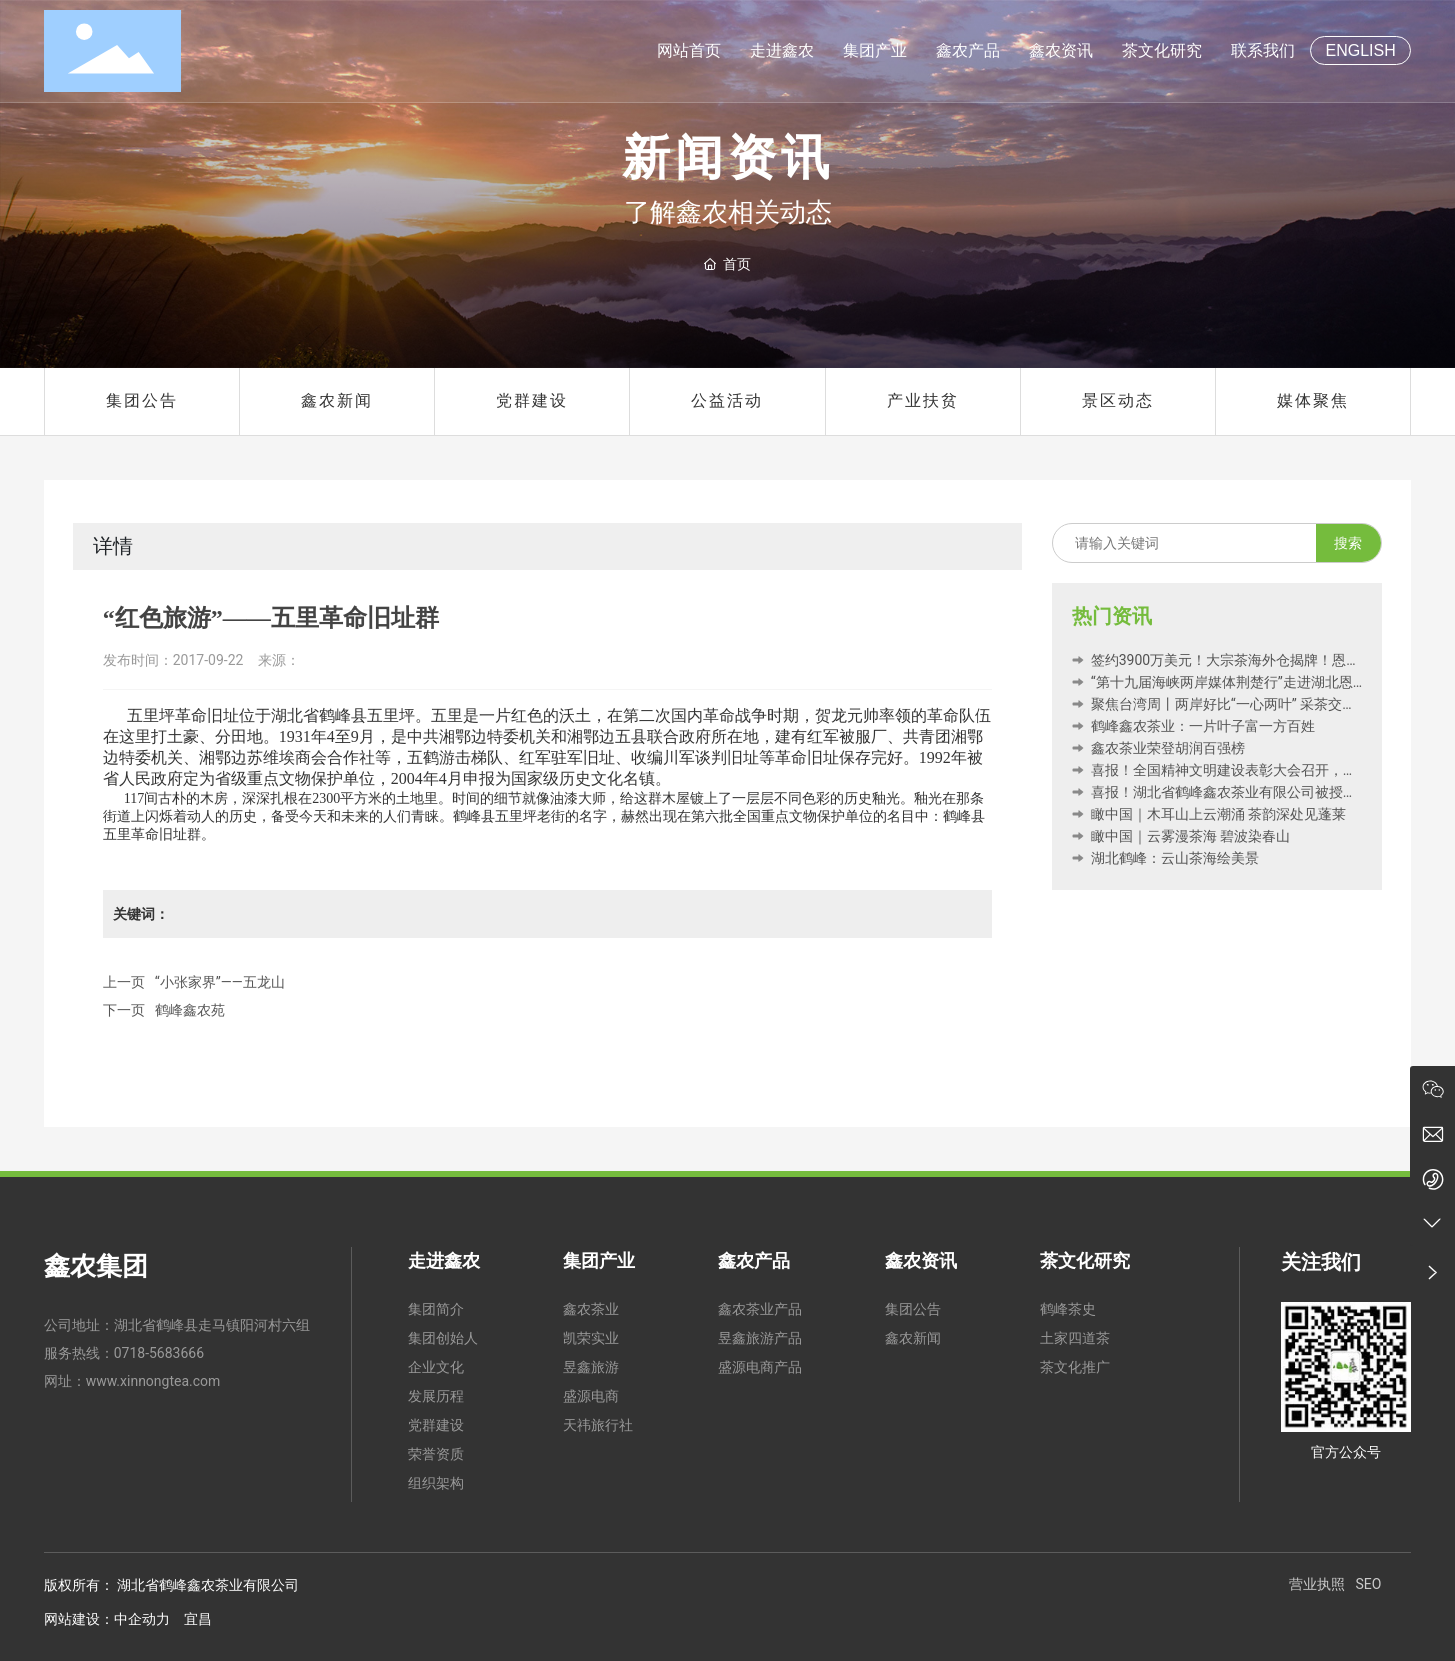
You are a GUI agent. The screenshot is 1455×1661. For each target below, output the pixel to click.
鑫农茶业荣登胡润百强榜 (1158, 748)
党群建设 (532, 400)
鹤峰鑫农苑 (190, 1010)
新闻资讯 (728, 158)
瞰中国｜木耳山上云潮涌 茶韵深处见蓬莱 (1209, 814)
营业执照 (1317, 1584)
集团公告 (142, 400)
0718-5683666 (159, 1353)
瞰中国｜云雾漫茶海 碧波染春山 (1181, 836)
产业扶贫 (923, 400)
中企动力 (142, 1619)
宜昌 (198, 1619)
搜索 (1348, 543)
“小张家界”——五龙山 (220, 982)
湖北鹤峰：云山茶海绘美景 (1165, 858)
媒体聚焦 (1313, 400)
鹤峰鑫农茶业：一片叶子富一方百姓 (1193, 726)
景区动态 (1118, 400)
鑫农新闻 (337, 400)
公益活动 (727, 400)
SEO (1368, 1584)
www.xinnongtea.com (153, 1381)
